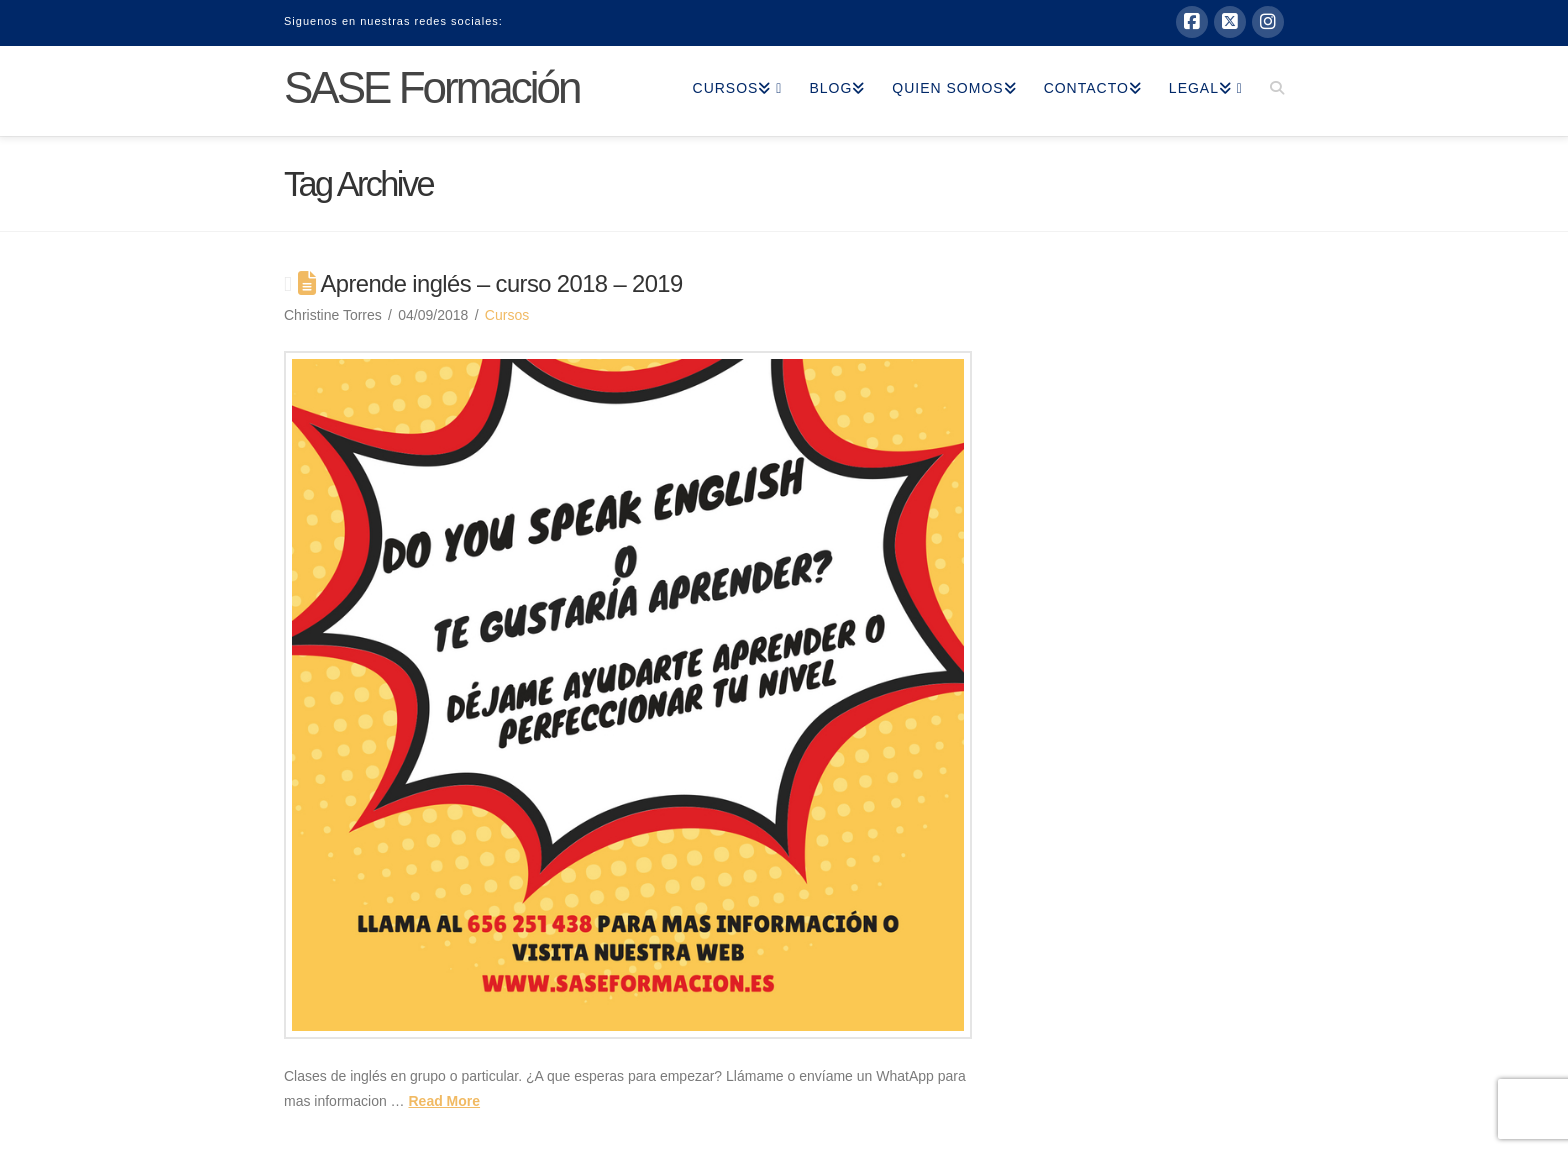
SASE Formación (432, 88)
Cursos (507, 315)
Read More (444, 1101)
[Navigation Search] (1270, 91)
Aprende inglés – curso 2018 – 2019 (502, 283)
